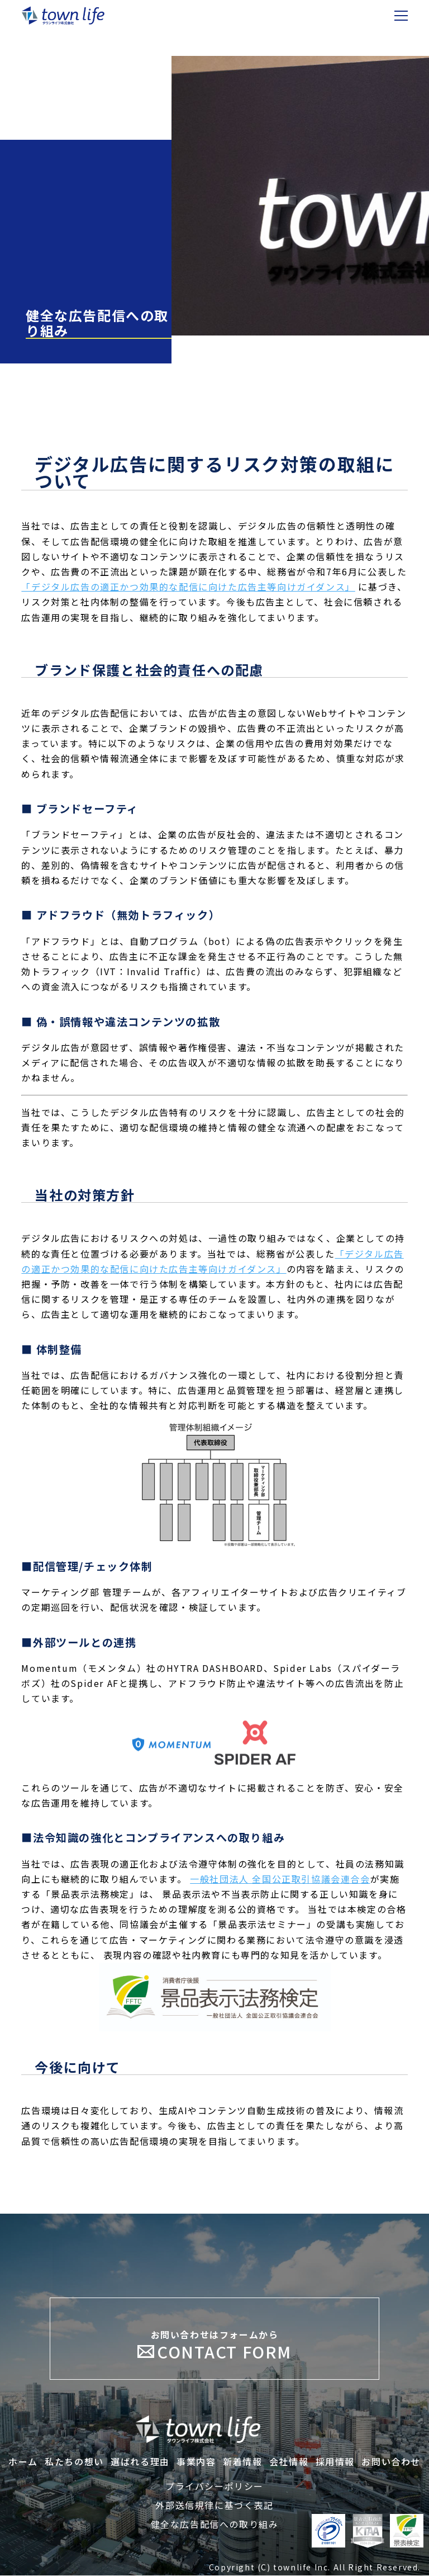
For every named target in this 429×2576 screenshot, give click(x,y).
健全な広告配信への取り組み (215, 2524)
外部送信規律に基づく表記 (214, 2505)
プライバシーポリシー (214, 2486)
